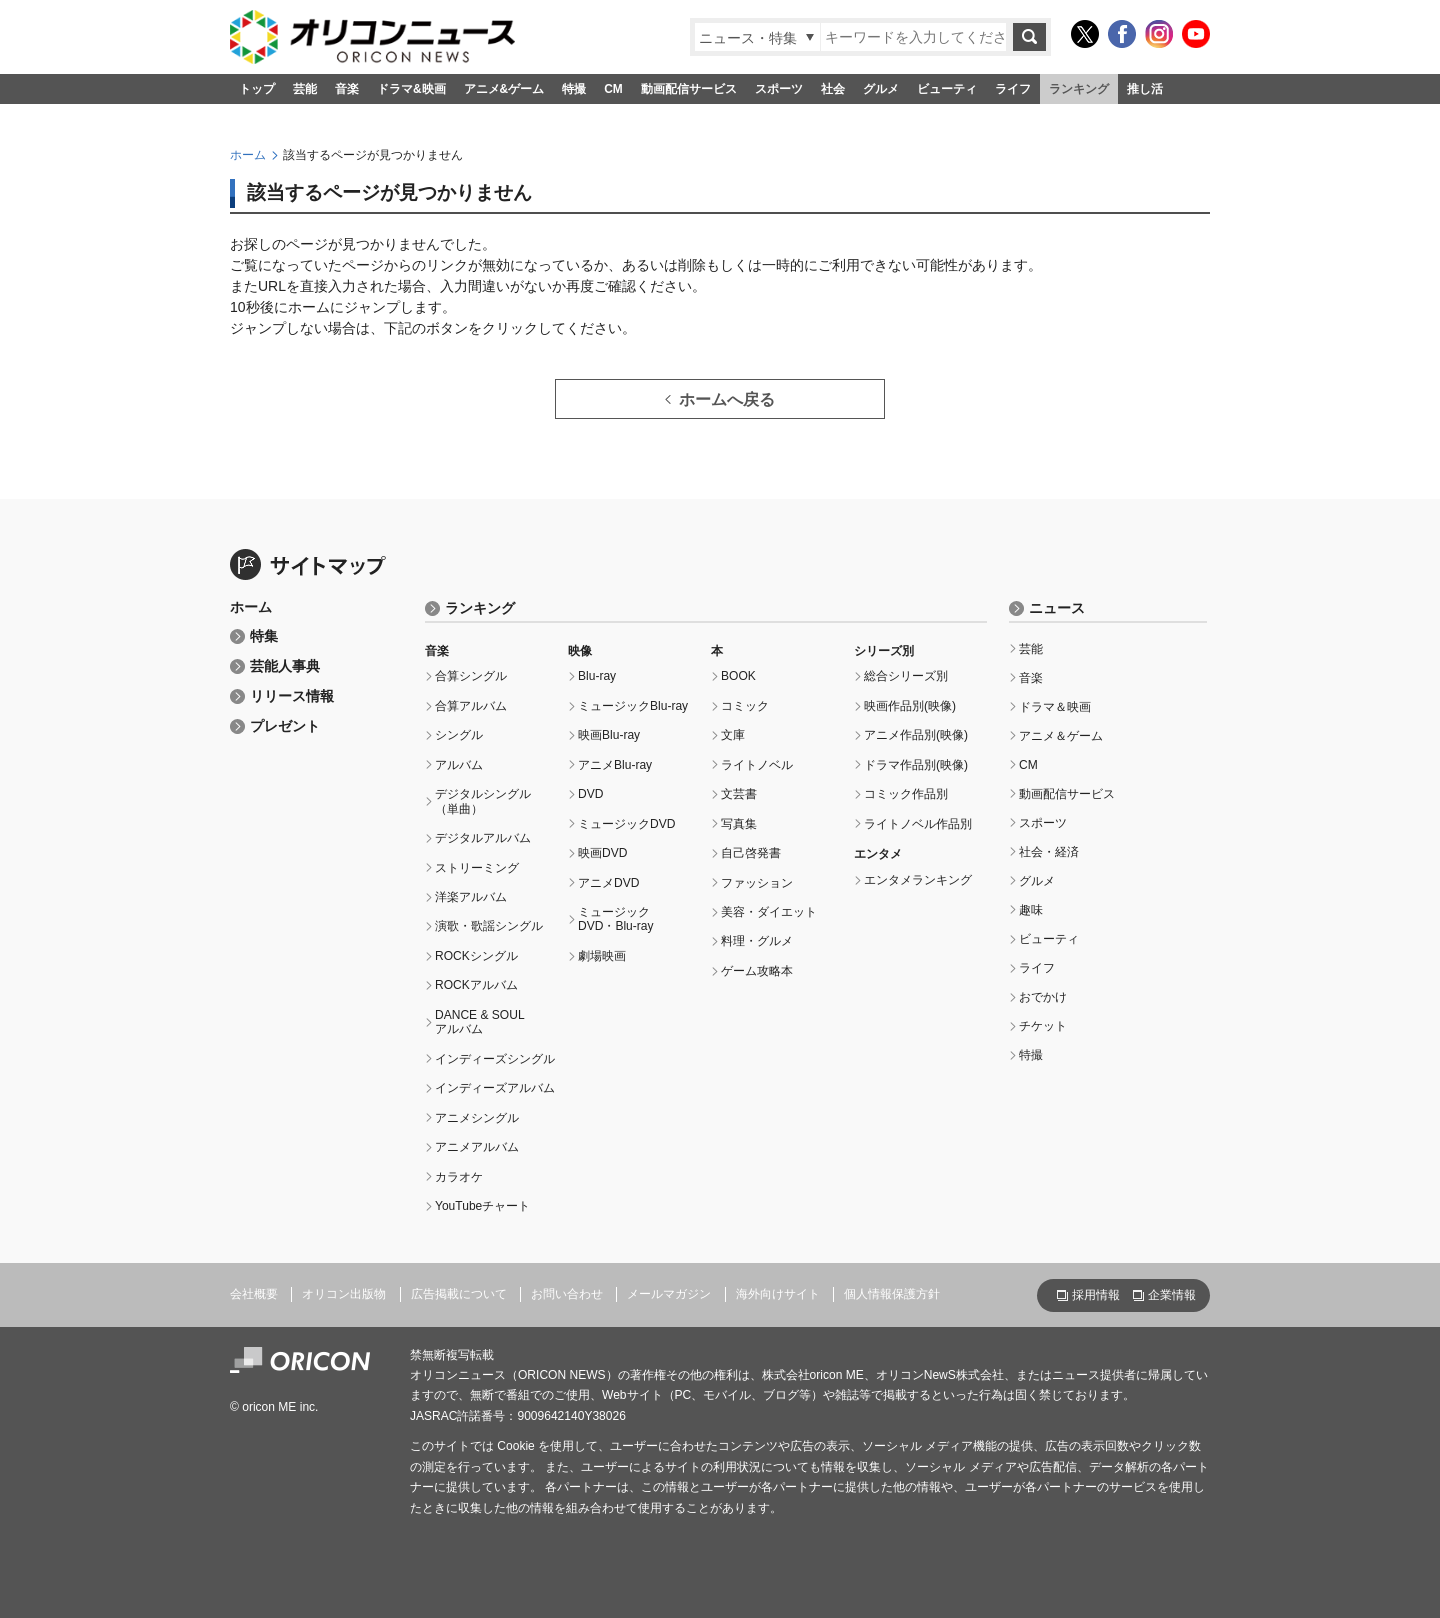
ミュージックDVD (626, 824)
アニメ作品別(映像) (916, 735)
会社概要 (254, 1294)
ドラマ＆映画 (1055, 707)
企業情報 (1172, 1295)
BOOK (738, 676)
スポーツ (779, 89)
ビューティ (947, 89)
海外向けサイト (778, 1294)
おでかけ (1043, 997)
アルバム (459, 765)
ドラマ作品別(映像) (916, 765)
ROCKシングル (476, 956)
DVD (590, 794)
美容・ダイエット (769, 912)
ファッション (757, 883)
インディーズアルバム (495, 1088)
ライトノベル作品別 (918, 824)
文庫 (733, 735)
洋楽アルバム (471, 897)
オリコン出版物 (344, 1294)
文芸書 (739, 794)
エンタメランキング (918, 880)
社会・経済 (1049, 852)
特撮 (574, 89)
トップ (257, 89)
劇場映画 (602, 956)
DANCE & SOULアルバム (480, 1022)
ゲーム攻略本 (757, 971)
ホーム (248, 155)
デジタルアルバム (483, 838)
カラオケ (459, 1177)
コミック (745, 706)
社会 (833, 89)
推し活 (1145, 89)
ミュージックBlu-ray (633, 706)
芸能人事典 (285, 666)
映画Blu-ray (609, 735)
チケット (1043, 1026)
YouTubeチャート (482, 1206)
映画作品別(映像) (910, 706)
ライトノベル (757, 765)
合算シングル (471, 676)
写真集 (739, 824)
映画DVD (602, 853)
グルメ (881, 89)
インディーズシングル (495, 1059)
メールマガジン (669, 1294)
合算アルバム (471, 706)
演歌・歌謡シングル (489, 926)
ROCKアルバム (476, 985)
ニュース (1057, 608)
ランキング (1079, 89)
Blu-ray (597, 676)
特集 (264, 636)
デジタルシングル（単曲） (483, 801)
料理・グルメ (757, 941)
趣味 (1031, 910)
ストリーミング (477, 868)
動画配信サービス (689, 89)
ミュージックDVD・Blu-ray (616, 919)
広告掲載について (459, 1294)
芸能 (305, 89)
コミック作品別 (906, 794)
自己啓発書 (751, 853)
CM (613, 89)
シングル (459, 735)
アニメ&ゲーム (504, 89)
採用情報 (1096, 1295)
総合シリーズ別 (906, 676)
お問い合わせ (567, 1294)
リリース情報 (292, 696)
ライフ (1013, 89)
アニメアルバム (477, 1147)
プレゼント (285, 726)
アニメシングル (477, 1118)
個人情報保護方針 (892, 1294)
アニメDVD (608, 883)
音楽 (347, 89)
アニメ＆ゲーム (1061, 736)
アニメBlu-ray (615, 765)
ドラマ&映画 (411, 89)
